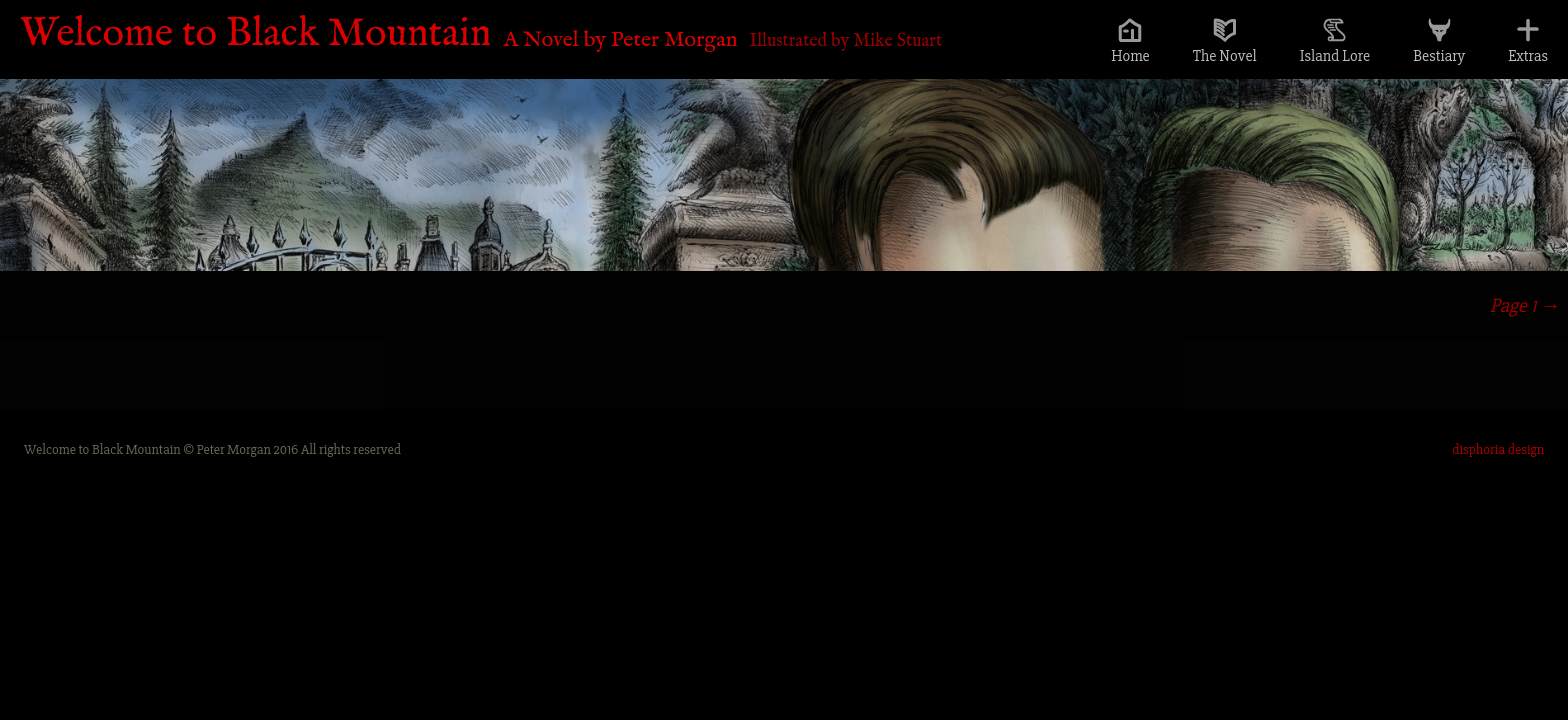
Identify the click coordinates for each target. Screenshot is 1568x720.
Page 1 (1525, 305)
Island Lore (1335, 56)
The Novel (1225, 56)
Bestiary (1439, 56)
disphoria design (1498, 449)
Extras (1528, 56)
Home (1130, 56)
